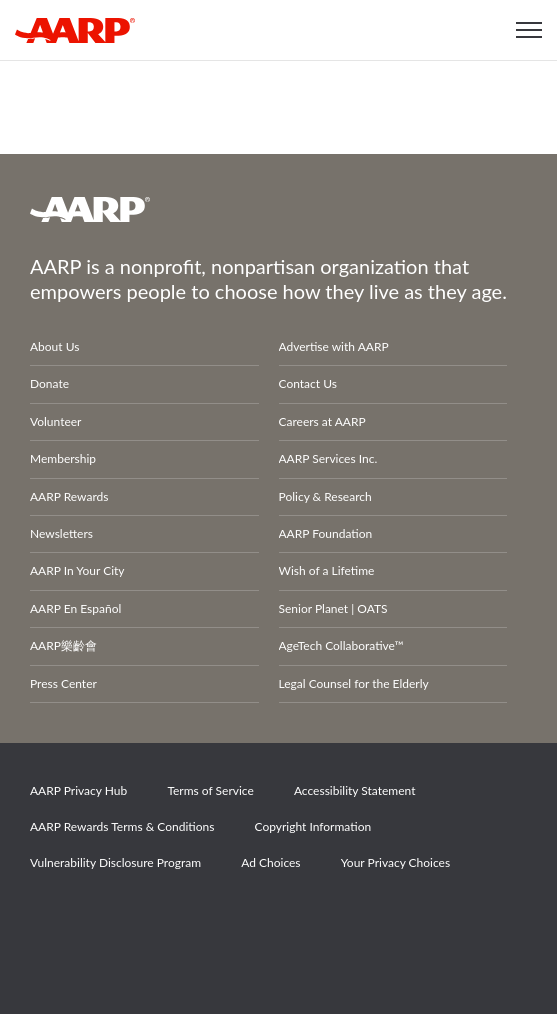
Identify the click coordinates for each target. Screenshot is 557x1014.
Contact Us (308, 383)
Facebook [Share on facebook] (55, 919)
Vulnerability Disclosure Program (115, 862)
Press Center (63, 683)
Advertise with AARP (334, 346)
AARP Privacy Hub (78, 790)
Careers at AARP (322, 421)
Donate (49, 383)
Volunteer (55, 421)
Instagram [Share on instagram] (193, 919)
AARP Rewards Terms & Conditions (122, 826)
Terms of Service (210, 790)
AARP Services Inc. (328, 458)
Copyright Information (313, 826)
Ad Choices (270, 862)
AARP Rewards (69, 496)
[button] (529, 30)
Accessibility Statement (355, 790)
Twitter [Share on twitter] (124, 919)
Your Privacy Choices (395, 862)
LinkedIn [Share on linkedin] (262, 919)
